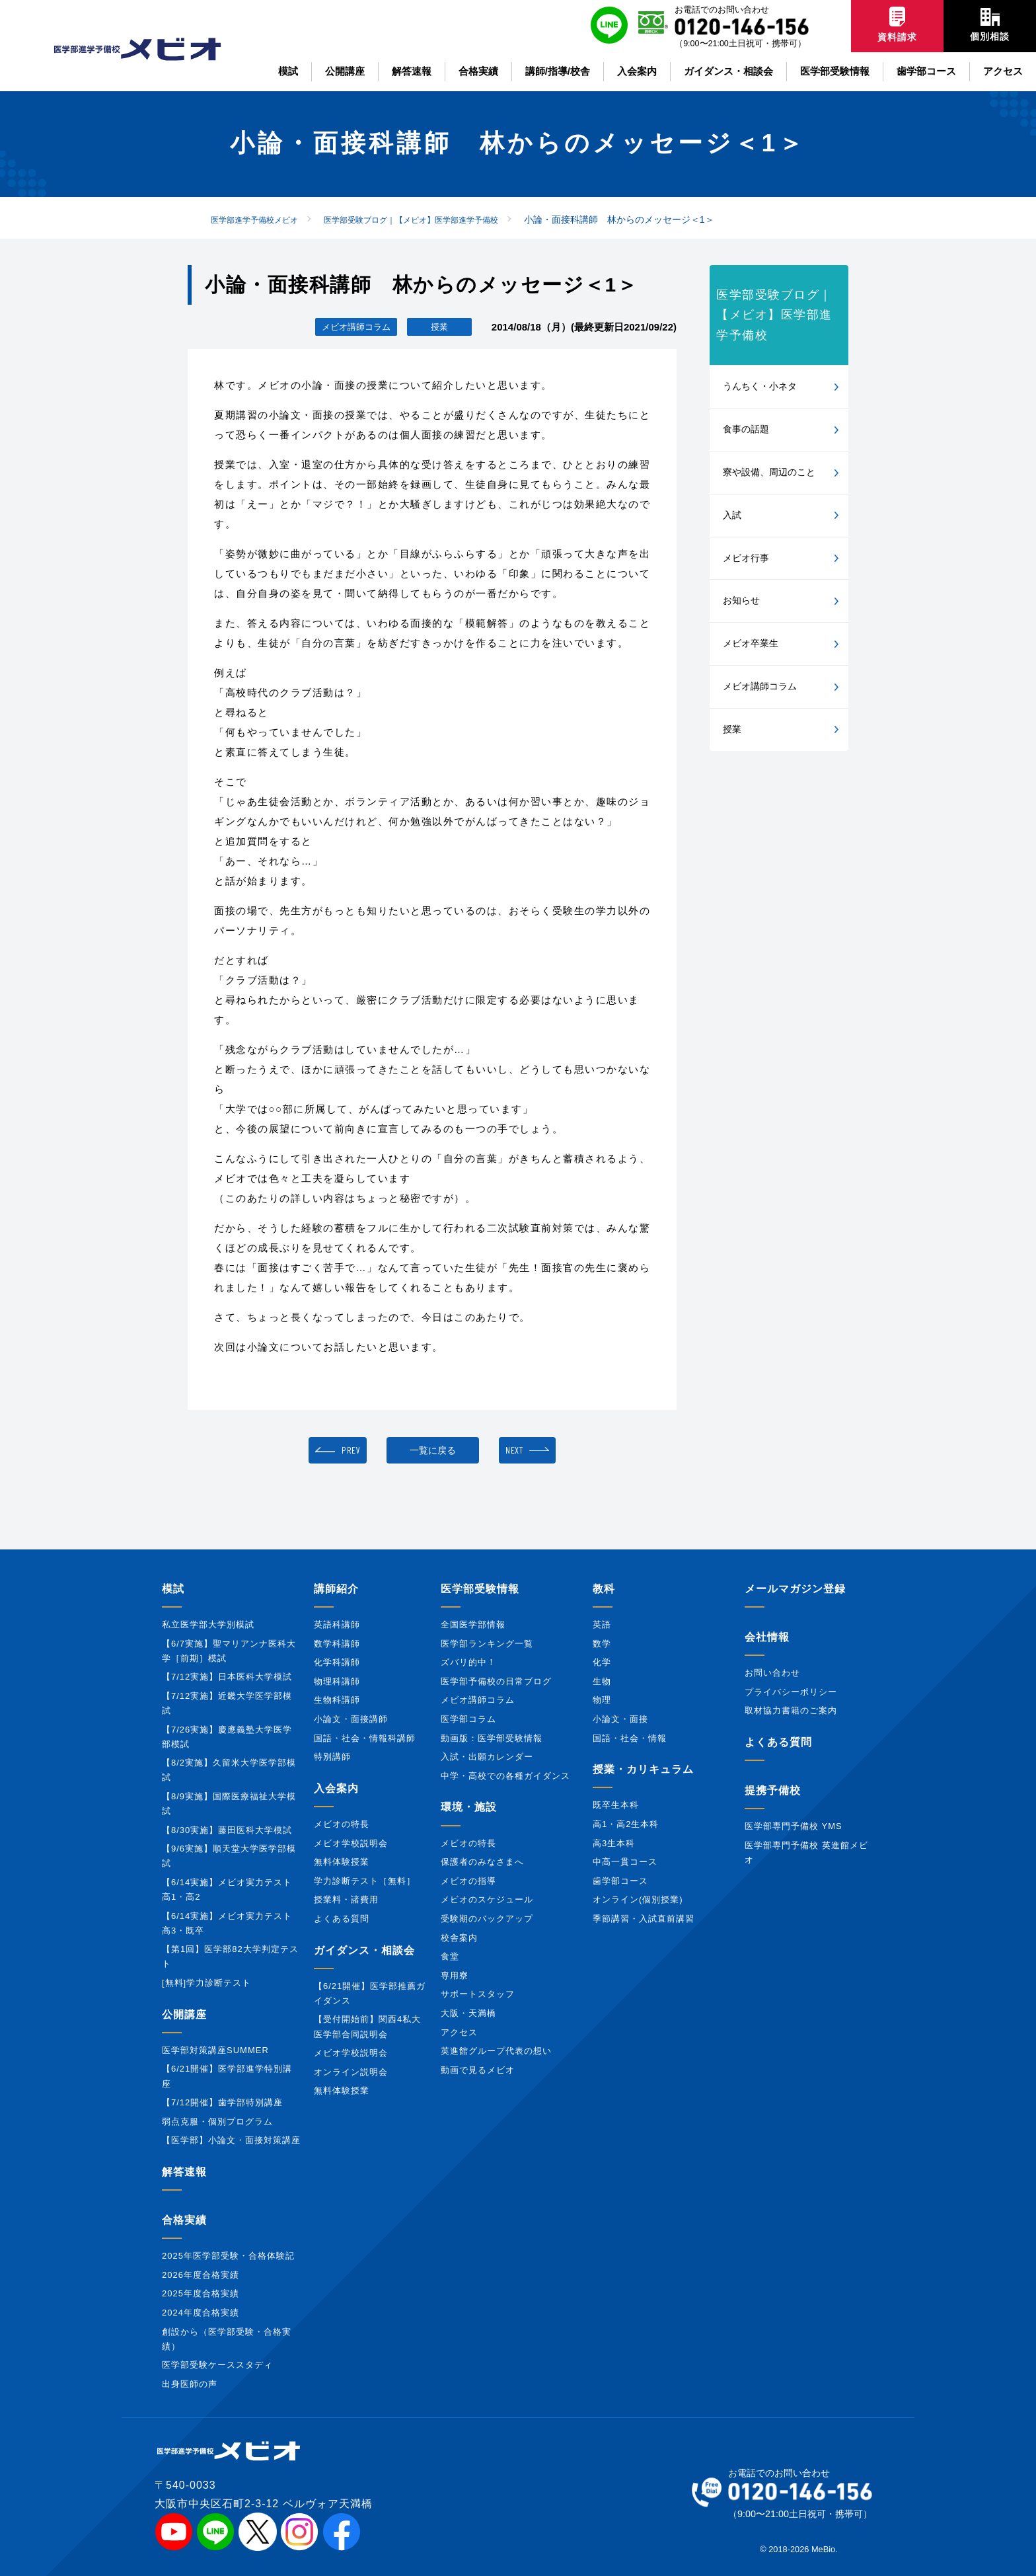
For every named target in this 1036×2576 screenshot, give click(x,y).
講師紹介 (336, 1588)
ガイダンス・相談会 (364, 1950)
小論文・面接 (620, 1719)
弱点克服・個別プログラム (217, 2122)
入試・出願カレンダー (487, 1757)
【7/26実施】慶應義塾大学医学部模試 (227, 1737)
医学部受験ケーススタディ (217, 2365)
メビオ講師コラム (760, 686)
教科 (604, 1588)
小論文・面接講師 (351, 1719)
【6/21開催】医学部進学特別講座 (227, 2076)
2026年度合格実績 (200, 2275)
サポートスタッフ (478, 1994)
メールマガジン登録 (795, 1588)
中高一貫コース (625, 1862)
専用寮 (454, 1975)
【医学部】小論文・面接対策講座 (231, 2140)
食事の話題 (746, 429)
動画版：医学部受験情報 (491, 1738)
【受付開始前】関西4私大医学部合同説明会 (367, 2026)
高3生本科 (614, 1843)
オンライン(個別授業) (638, 1899)
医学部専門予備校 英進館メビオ (806, 1852)
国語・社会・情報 (630, 1738)
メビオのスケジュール (487, 1899)
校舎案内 (459, 1938)
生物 (602, 1681)
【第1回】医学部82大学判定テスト (230, 1956)
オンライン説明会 (351, 2072)
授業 (732, 729)
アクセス (459, 2032)
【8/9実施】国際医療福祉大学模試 (229, 1803)
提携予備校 (773, 1790)
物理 (602, 1700)
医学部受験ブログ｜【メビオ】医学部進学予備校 (774, 315)
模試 (173, 1588)
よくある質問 (341, 1919)
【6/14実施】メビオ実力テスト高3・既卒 (227, 1923)
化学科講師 (337, 1662)
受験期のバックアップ (487, 1919)
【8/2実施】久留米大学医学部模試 (229, 1770)
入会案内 (336, 1788)
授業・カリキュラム (643, 1769)
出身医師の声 (189, 2384)
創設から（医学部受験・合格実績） (226, 2339)
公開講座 (184, 2014)
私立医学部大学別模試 (208, 1624)
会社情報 (767, 1637)
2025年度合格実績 (200, 2293)
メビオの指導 (468, 1881)
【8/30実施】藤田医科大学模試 (227, 1830)
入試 (732, 515)
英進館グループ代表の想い (496, 2051)
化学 (602, 1662)
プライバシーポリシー (791, 1692)
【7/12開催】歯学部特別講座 (222, 2102)
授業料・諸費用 (346, 1899)
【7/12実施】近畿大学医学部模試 (227, 1703)
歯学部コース (620, 1881)
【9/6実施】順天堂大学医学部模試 (229, 1856)
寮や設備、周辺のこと (769, 472)
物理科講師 (337, 1681)
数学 (602, 1644)
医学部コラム (468, 1719)
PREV (351, 1450)
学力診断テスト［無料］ (365, 1881)
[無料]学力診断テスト (206, 1983)
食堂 (450, 1956)
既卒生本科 (616, 1805)
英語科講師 (337, 1624)
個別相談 (990, 25)
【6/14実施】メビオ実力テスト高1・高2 (227, 1889)
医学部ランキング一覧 (487, 1644)
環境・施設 (469, 1807)
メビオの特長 (341, 1824)
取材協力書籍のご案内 (791, 1710)
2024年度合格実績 (200, 2313)
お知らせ (741, 600)
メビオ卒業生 (750, 643)
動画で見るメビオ (478, 2070)
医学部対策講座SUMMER (215, 2050)
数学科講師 (337, 1644)
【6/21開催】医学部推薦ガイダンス (370, 1993)
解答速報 (184, 2171)
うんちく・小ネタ (760, 386)
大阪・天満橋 (468, 2013)
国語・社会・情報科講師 (365, 1738)
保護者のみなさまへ (482, 1862)
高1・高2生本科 (626, 1824)
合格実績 (184, 2220)
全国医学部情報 (473, 1624)
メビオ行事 (746, 558)
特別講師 (332, 1757)
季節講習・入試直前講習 (643, 1919)
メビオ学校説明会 (351, 1843)
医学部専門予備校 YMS (793, 1826)
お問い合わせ (772, 1673)
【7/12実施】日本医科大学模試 (227, 1677)
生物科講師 (337, 1700)
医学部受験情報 (480, 1588)
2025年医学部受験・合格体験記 (228, 2256)
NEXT (514, 1450)
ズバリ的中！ (468, 1662)
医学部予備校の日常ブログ (496, 1681)
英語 (602, 1624)
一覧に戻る (433, 1450)
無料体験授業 (341, 1862)
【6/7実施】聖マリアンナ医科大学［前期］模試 (229, 1651)
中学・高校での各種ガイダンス (505, 1776)
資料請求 (897, 24)
